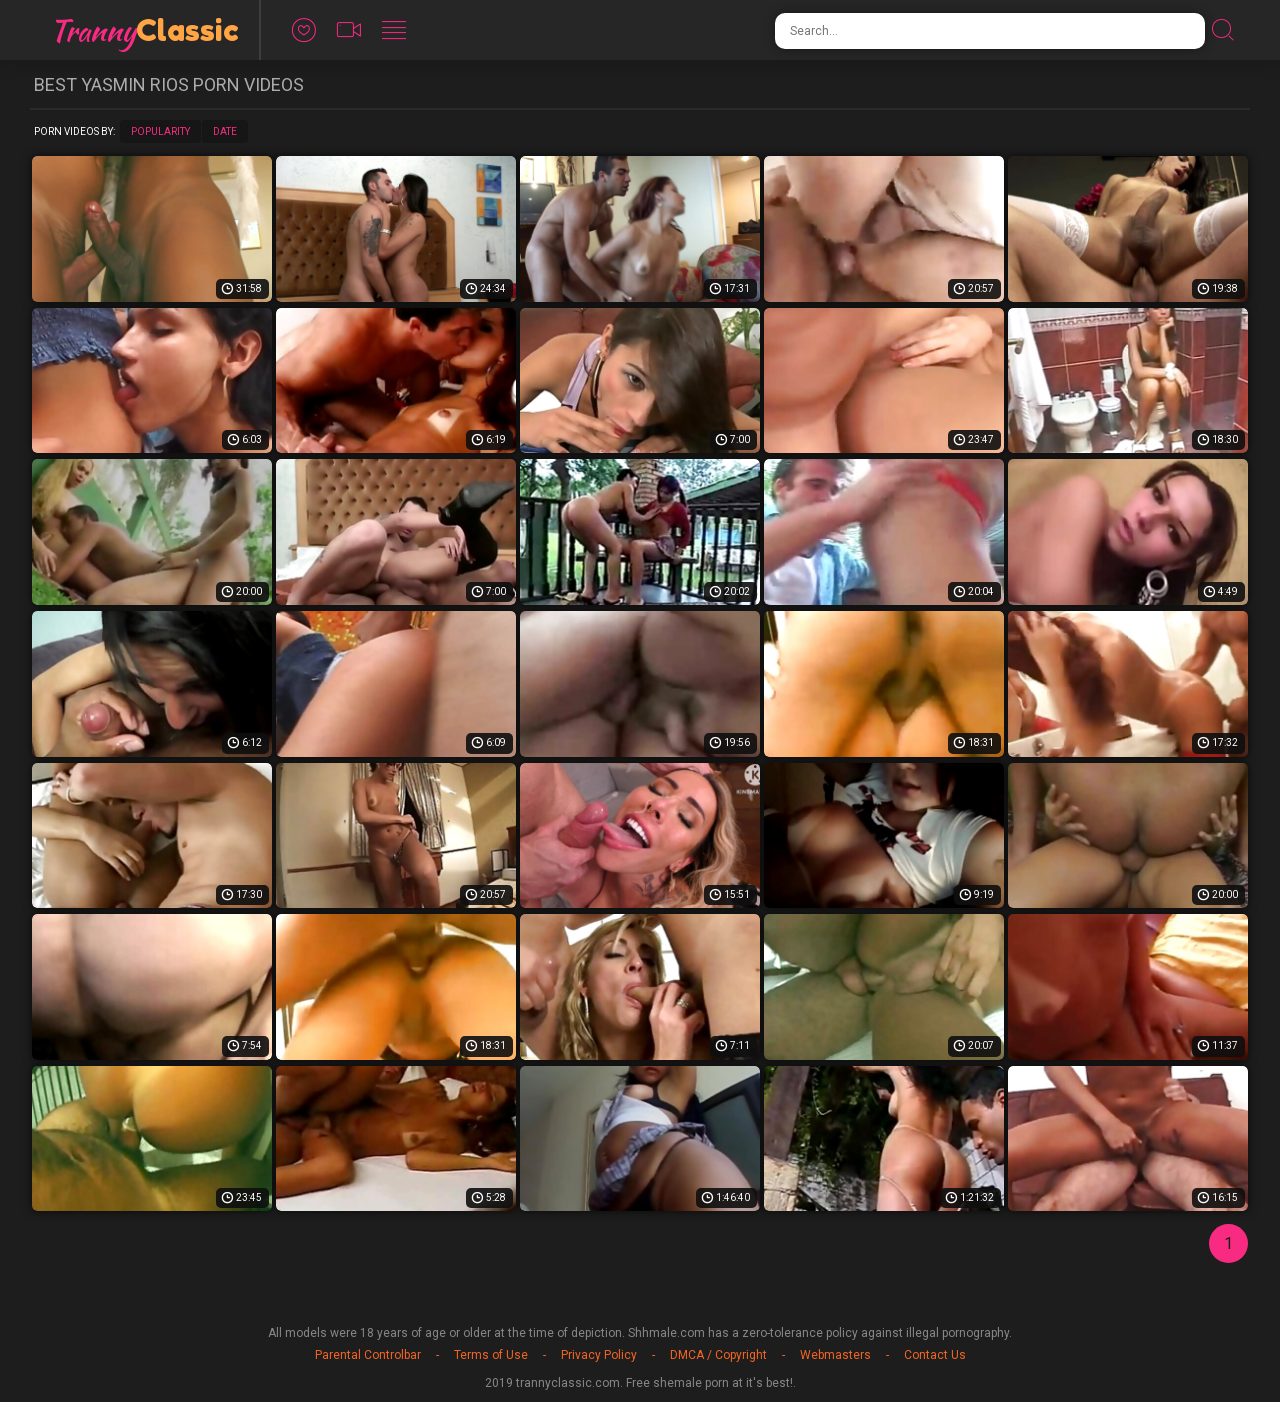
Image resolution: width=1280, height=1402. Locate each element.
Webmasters (835, 1355)
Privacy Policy (599, 1355)
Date (225, 131)
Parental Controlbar (368, 1355)
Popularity (160, 131)
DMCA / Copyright (718, 1355)
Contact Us (935, 1355)
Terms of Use (491, 1355)
